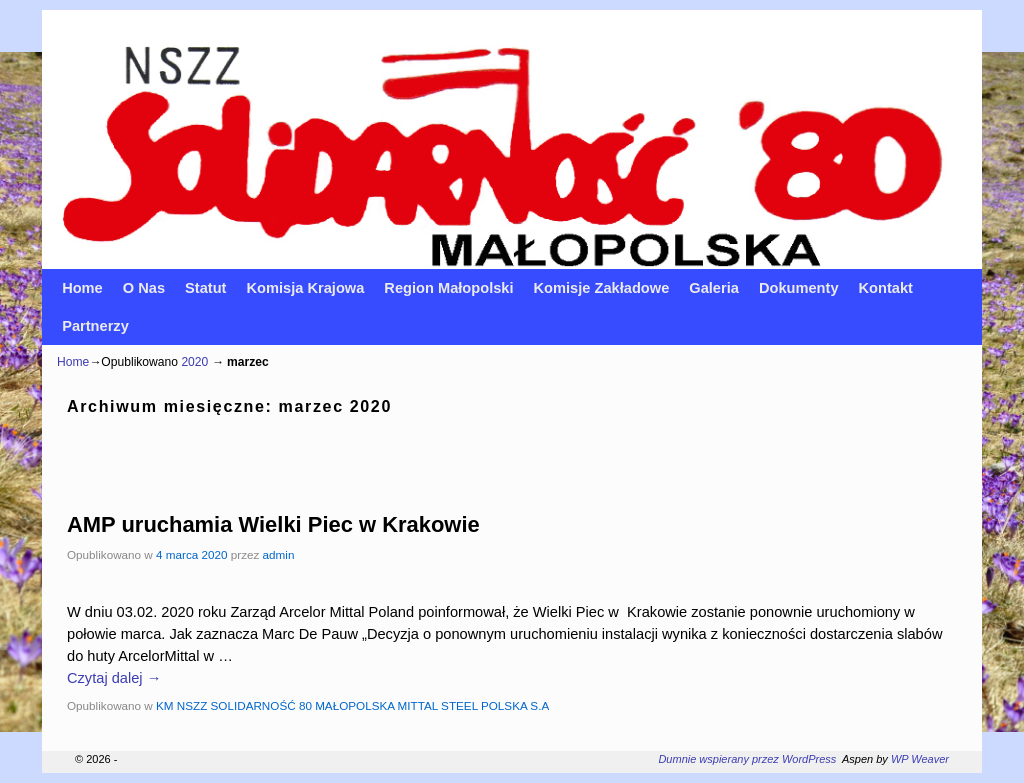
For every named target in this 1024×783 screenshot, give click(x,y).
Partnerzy (95, 326)
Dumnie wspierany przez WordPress (747, 759)
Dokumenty (799, 288)
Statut (205, 288)
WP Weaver (920, 759)
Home (82, 288)
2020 (194, 362)
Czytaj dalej (114, 678)
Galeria (714, 288)
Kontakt (886, 288)
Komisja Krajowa (305, 288)
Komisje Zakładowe (602, 288)
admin (279, 554)
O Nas (144, 288)
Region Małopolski (448, 288)
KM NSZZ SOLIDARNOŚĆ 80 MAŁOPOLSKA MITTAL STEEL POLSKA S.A (352, 705)
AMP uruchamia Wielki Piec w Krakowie (273, 524)
